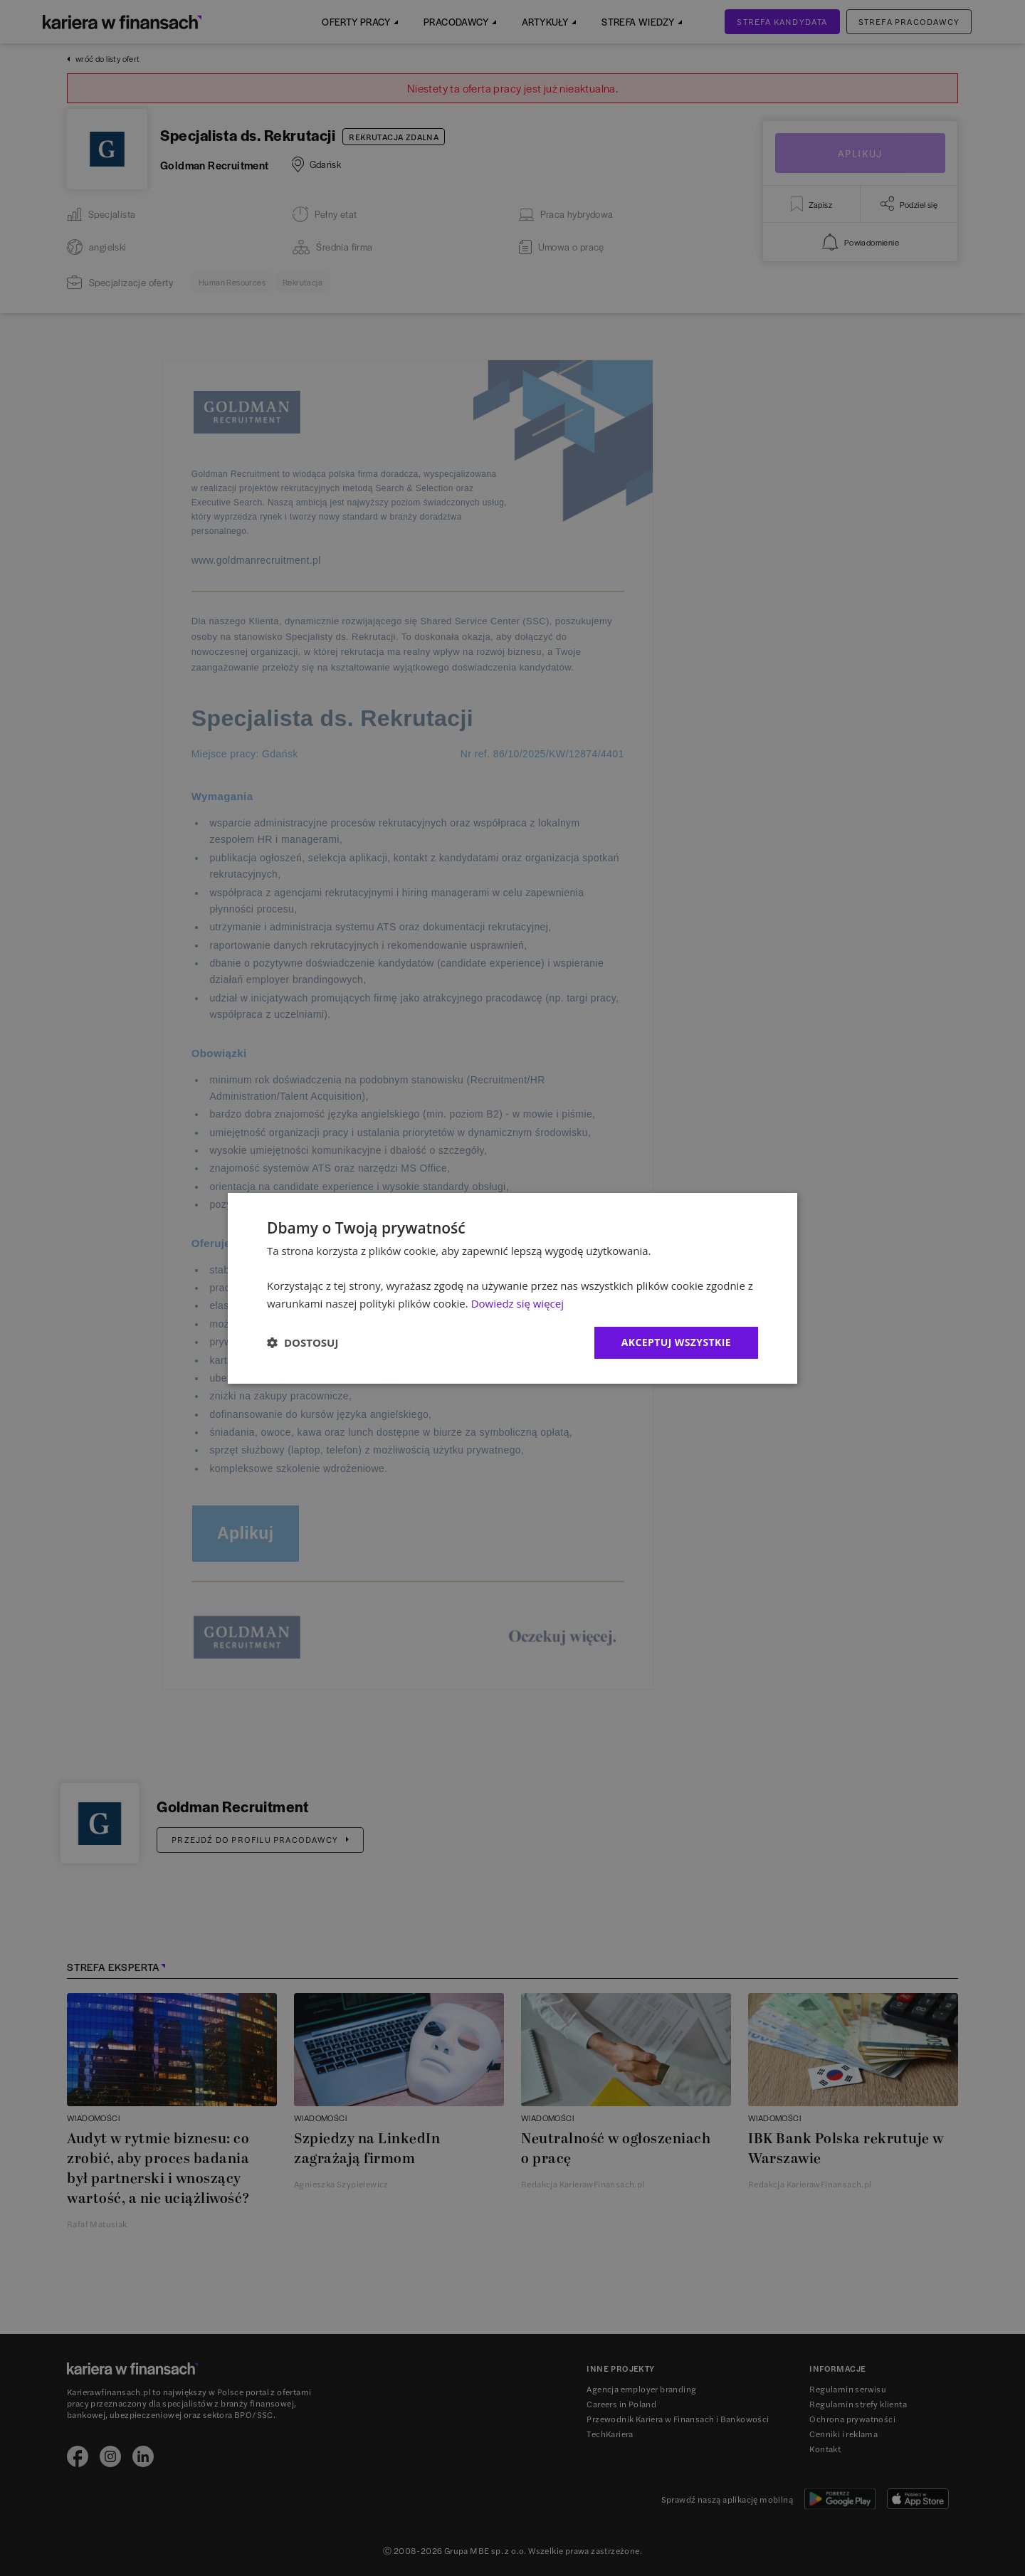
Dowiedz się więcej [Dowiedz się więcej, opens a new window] (517, 1303)
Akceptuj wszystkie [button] (676, 1342)
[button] (302, 1342)
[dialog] (512, 1287)
